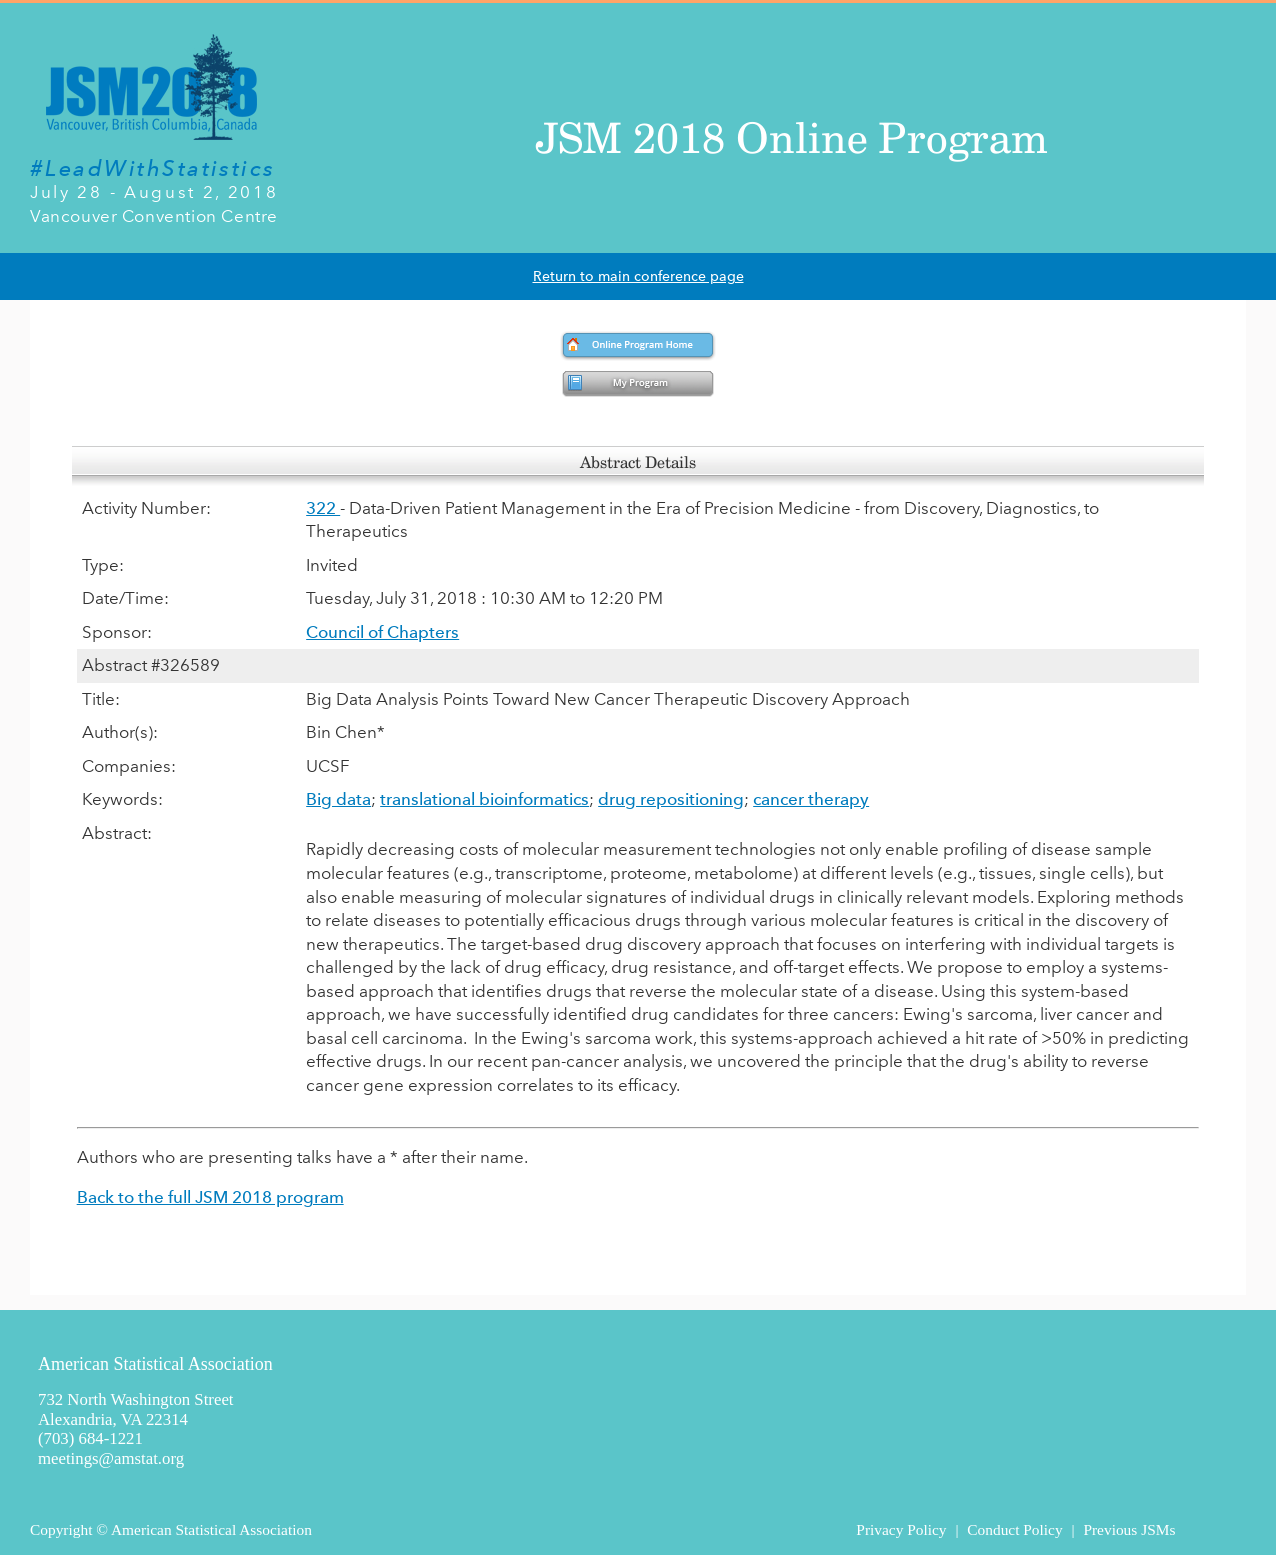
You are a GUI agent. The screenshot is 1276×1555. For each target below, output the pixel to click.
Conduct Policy (1014, 1529)
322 (323, 508)
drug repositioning (671, 799)
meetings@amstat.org (111, 1458)
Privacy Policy (901, 1529)
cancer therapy (811, 799)
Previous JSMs (1129, 1529)
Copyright (61, 1529)
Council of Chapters (382, 632)
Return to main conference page (638, 276)
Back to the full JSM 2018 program (210, 1197)
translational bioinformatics (484, 799)
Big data (338, 799)
